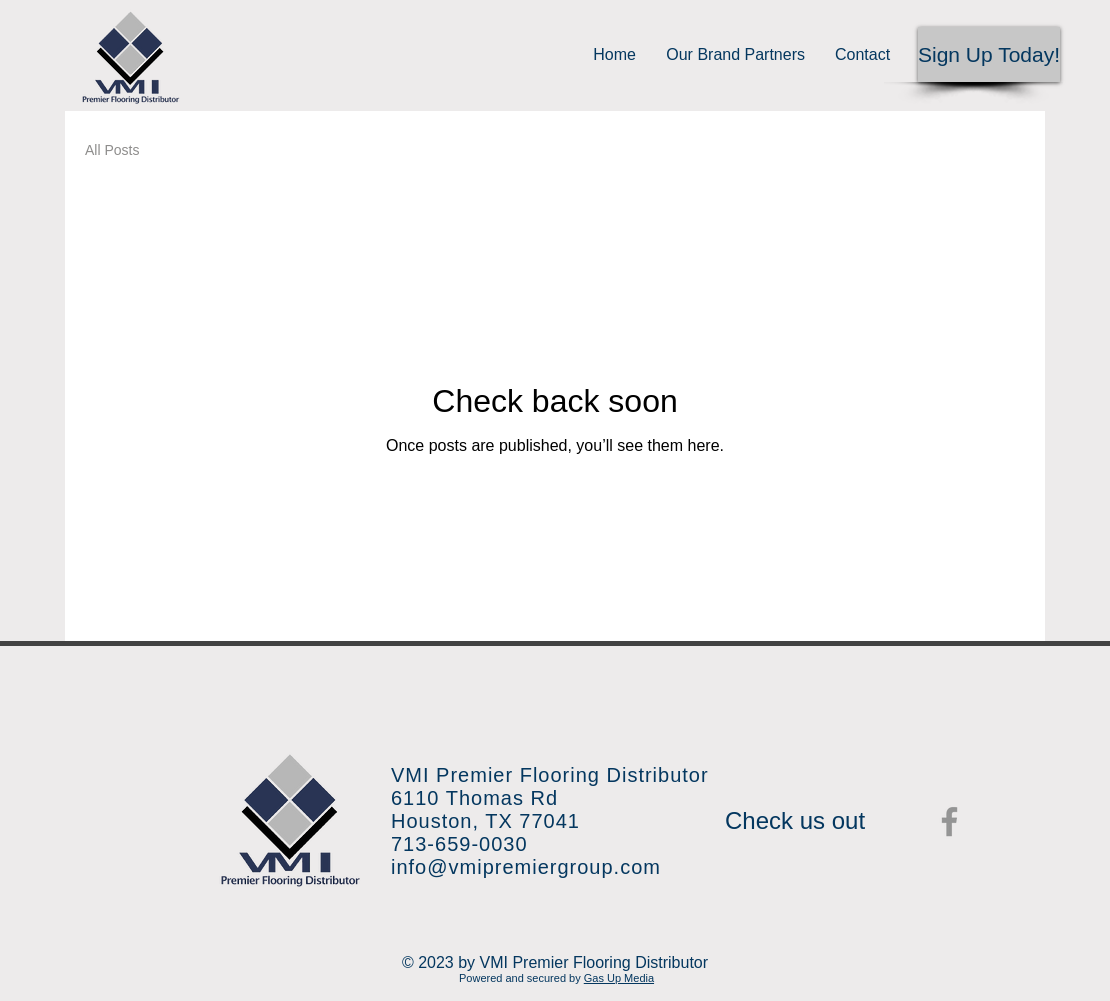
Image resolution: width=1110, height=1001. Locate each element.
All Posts (112, 150)
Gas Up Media (619, 978)
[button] (989, 54)
